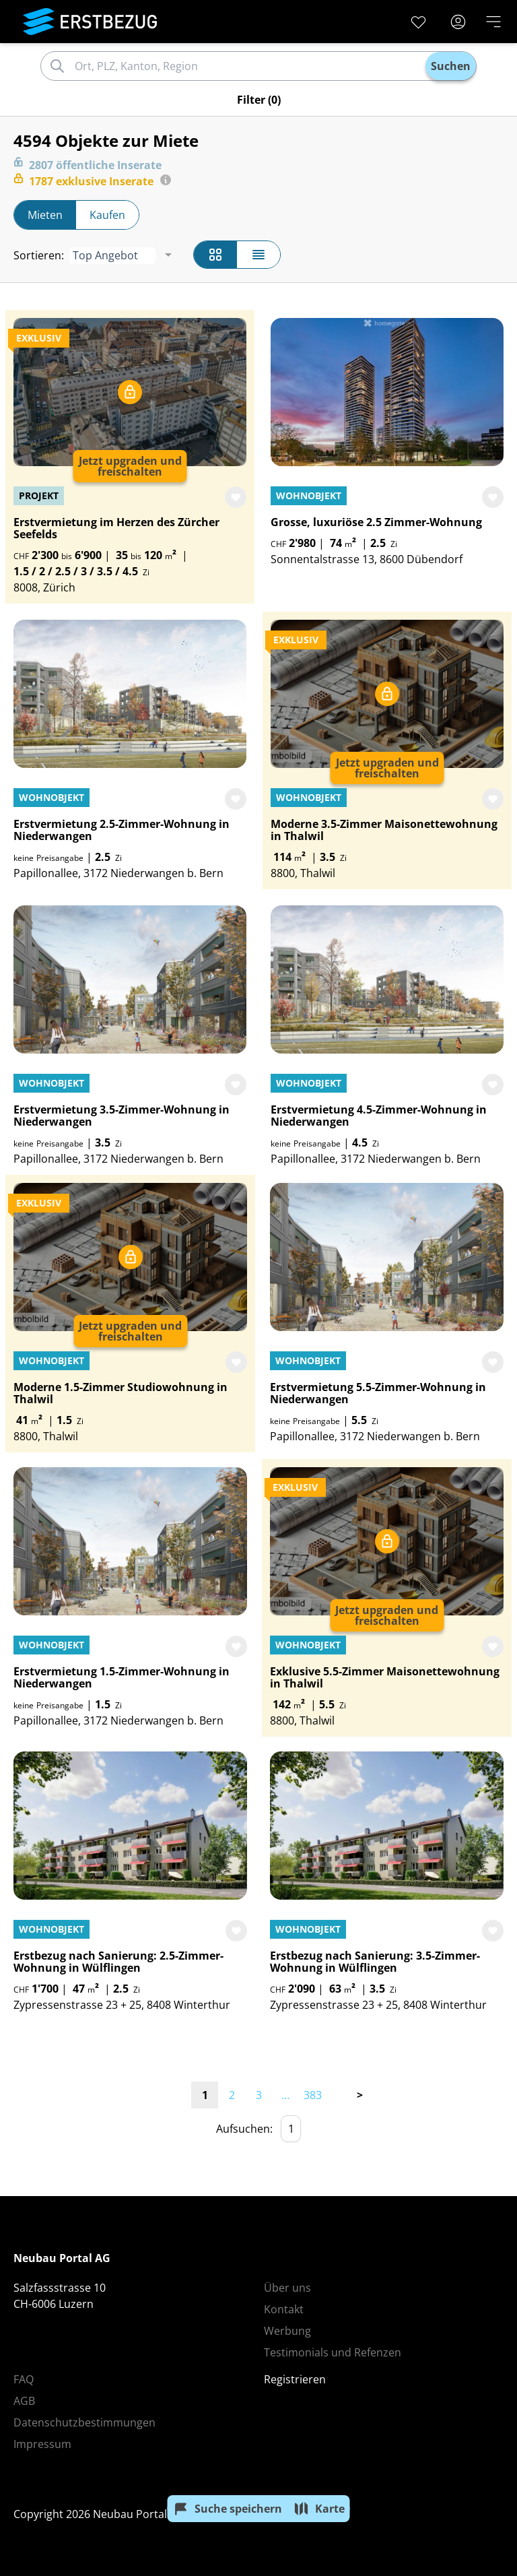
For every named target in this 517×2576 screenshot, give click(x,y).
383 (313, 2095)
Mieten (45, 214)
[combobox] (248, 66)
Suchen (451, 66)
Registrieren (295, 2379)
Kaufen (107, 214)
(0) (259, 99)
